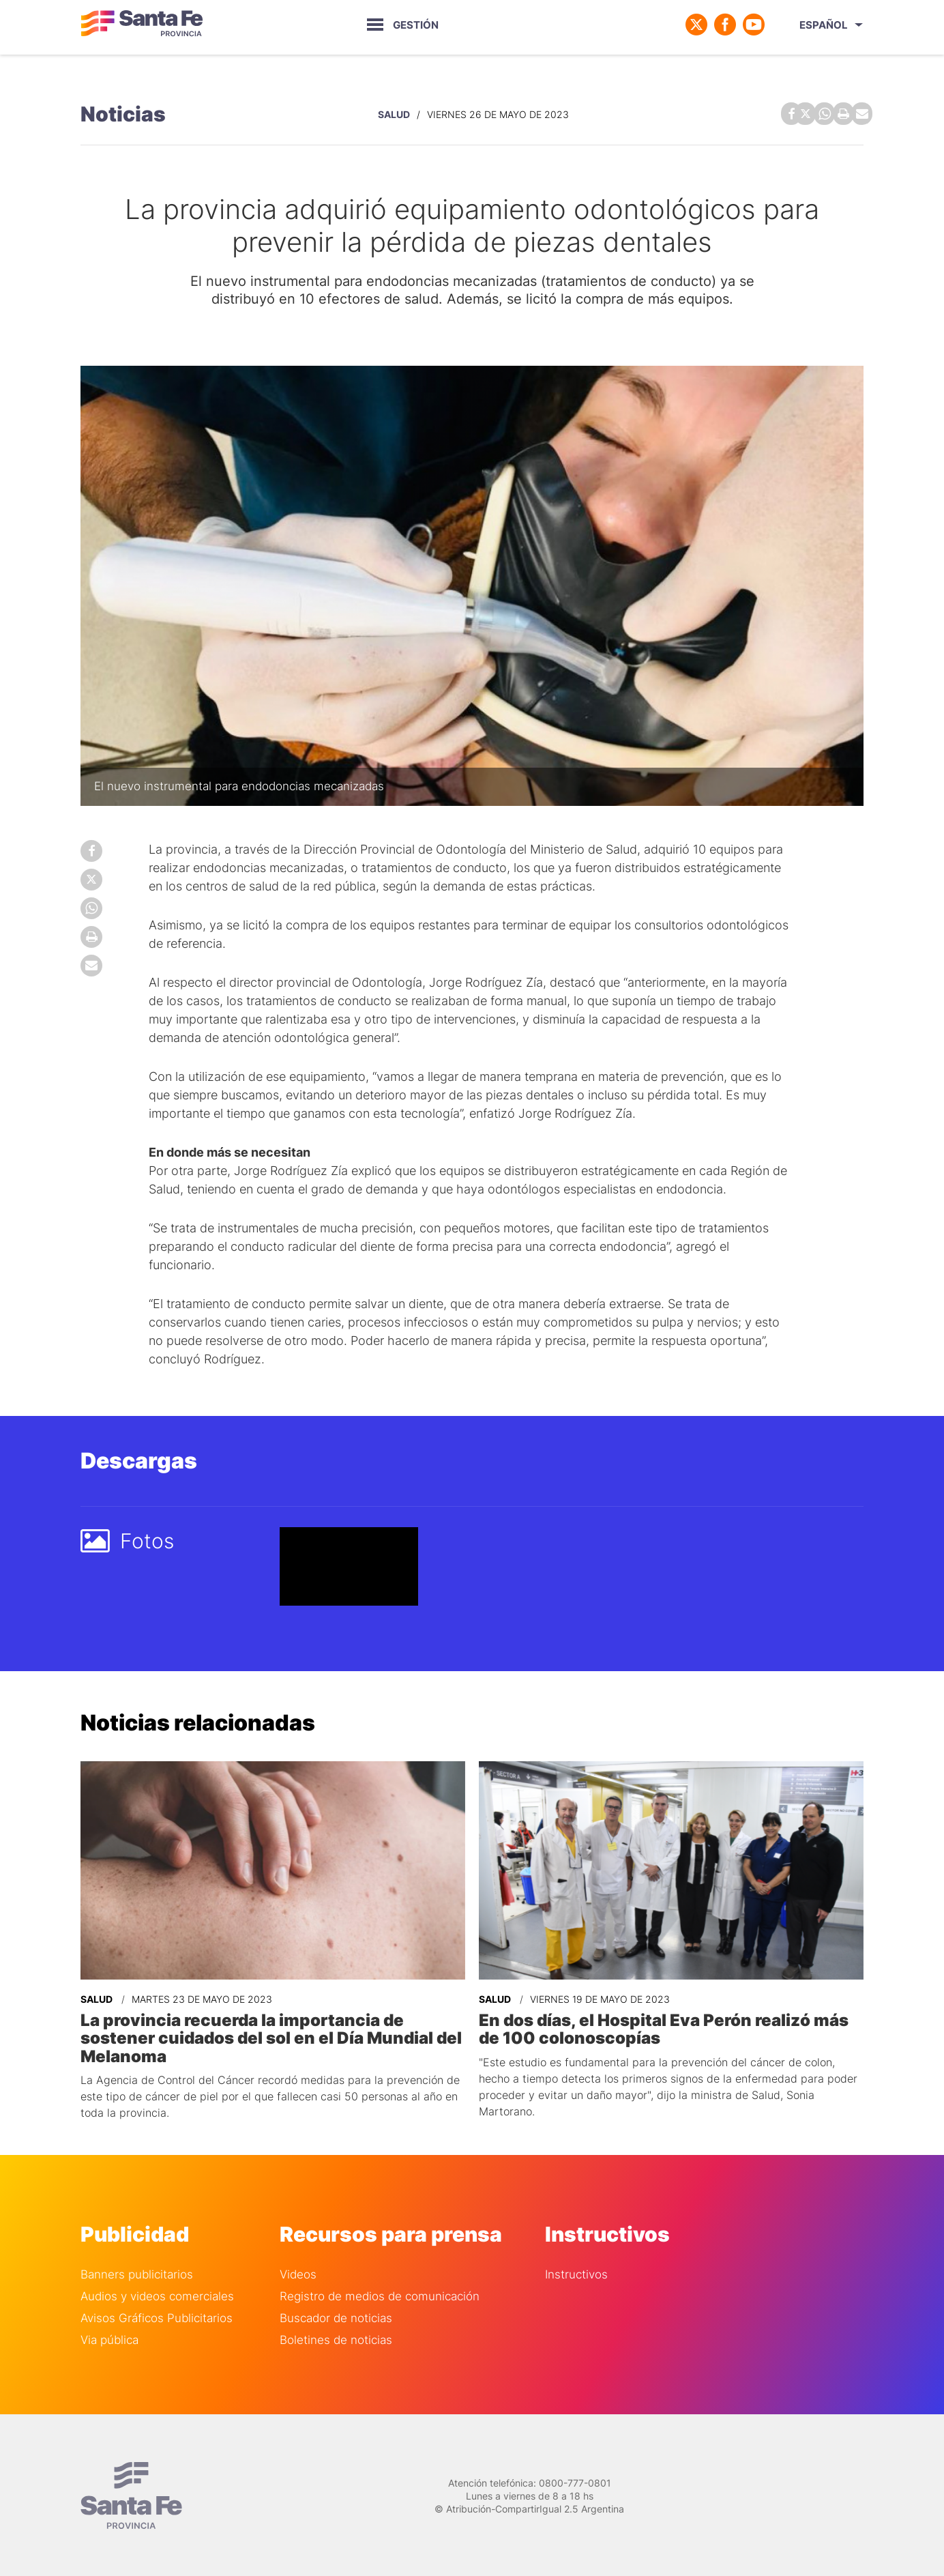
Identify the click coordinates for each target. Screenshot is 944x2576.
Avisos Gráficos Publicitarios (156, 2316)
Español (823, 25)
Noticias (123, 113)
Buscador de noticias (336, 2316)
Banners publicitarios (136, 2272)
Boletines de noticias (336, 2338)
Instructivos (576, 2272)
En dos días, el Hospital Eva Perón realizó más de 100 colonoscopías (664, 2027)
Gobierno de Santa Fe (141, 24)
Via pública (109, 2338)
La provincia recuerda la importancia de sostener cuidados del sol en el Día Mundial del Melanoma (271, 2036)
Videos (298, 2272)
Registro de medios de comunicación (380, 2294)
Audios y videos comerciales (157, 2294)
